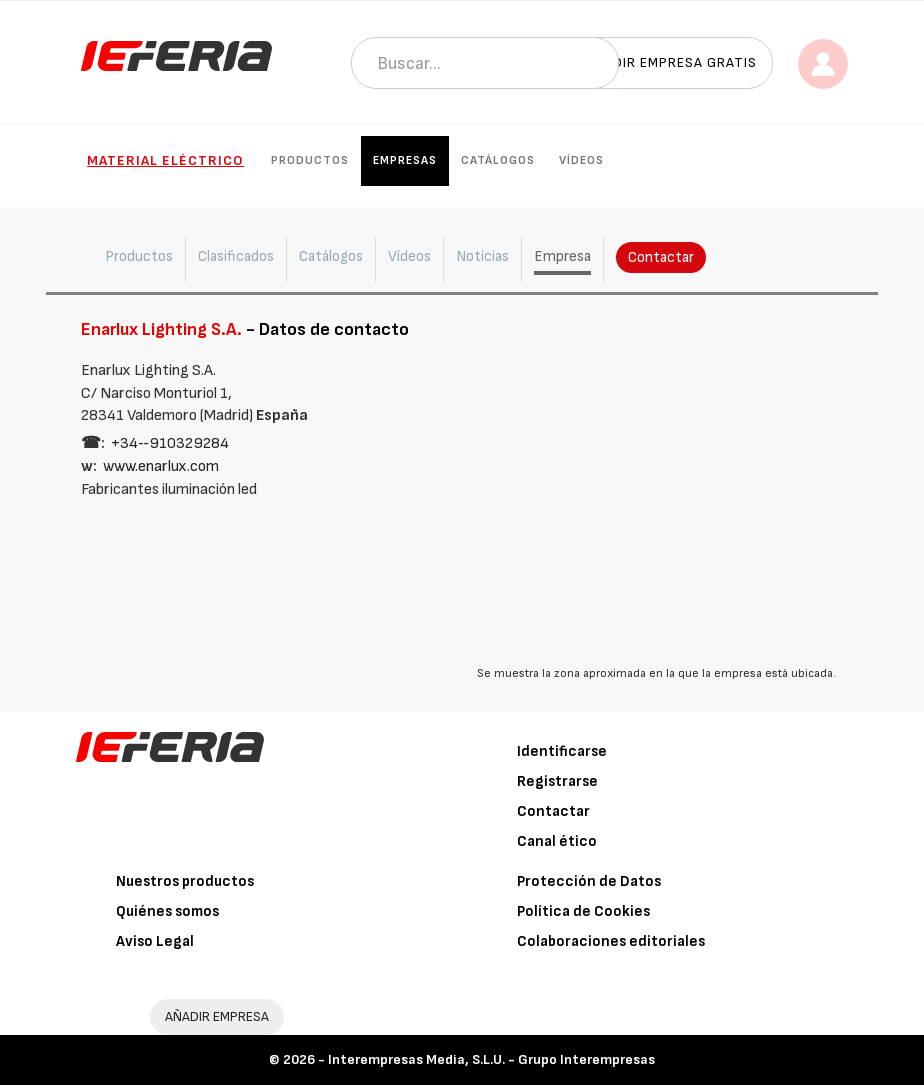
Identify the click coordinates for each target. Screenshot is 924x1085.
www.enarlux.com (161, 466)
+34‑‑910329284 (170, 443)
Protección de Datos (589, 881)
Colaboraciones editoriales (611, 941)
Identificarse (562, 751)
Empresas (405, 160)
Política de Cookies (583, 911)
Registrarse (557, 781)
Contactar (661, 257)
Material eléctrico (165, 160)
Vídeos (581, 160)
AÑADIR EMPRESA (217, 1016)
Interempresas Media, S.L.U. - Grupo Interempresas (491, 1059)
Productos (310, 160)
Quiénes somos (167, 911)
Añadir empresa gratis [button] (671, 62)
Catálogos (498, 160)
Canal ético (557, 841)
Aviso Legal (155, 941)
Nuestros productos (185, 881)
